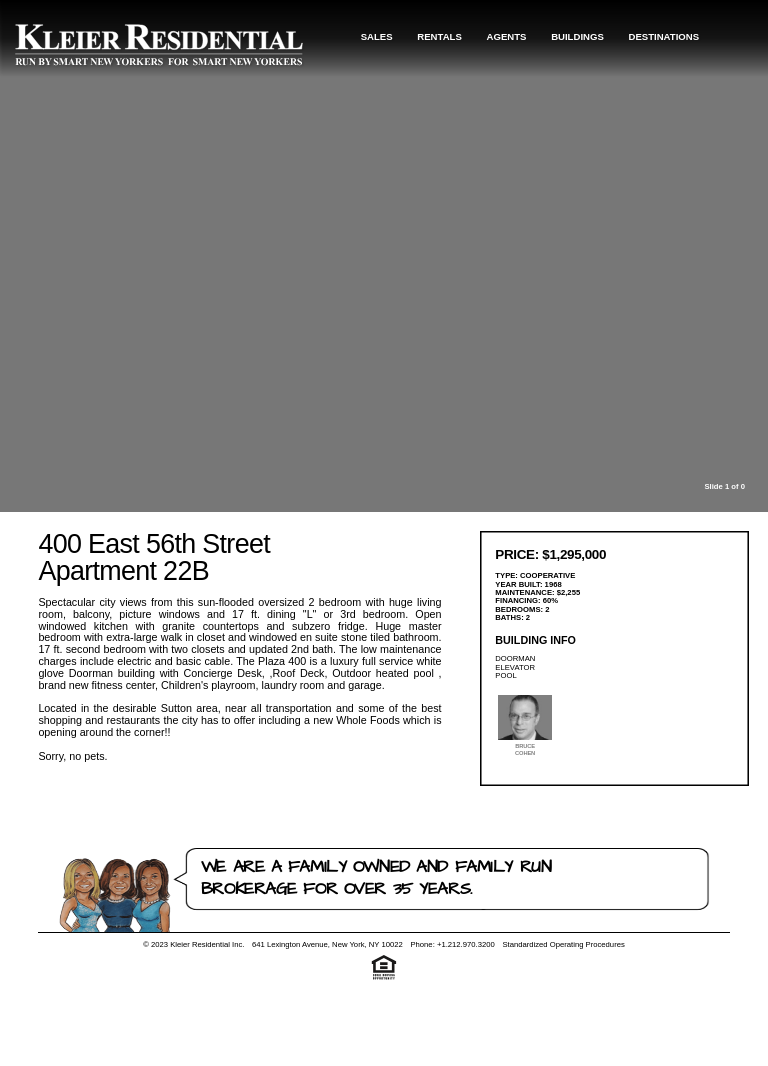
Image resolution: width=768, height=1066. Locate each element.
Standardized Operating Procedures (563, 944)
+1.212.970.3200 (466, 944)
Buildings (577, 36)
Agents (507, 36)
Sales (377, 36)
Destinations (664, 36)
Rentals (439, 36)
